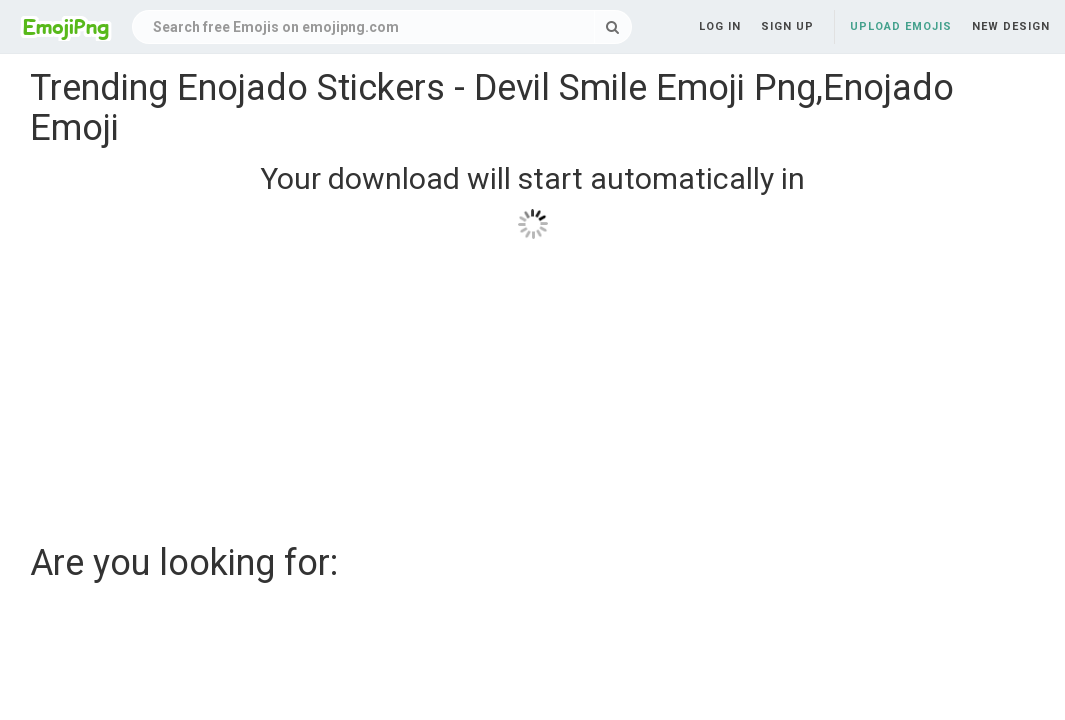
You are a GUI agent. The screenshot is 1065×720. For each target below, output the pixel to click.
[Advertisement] (532, 384)
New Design (1011, 26)
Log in (720, 26)
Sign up (787, 26)
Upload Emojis (901, 26)
